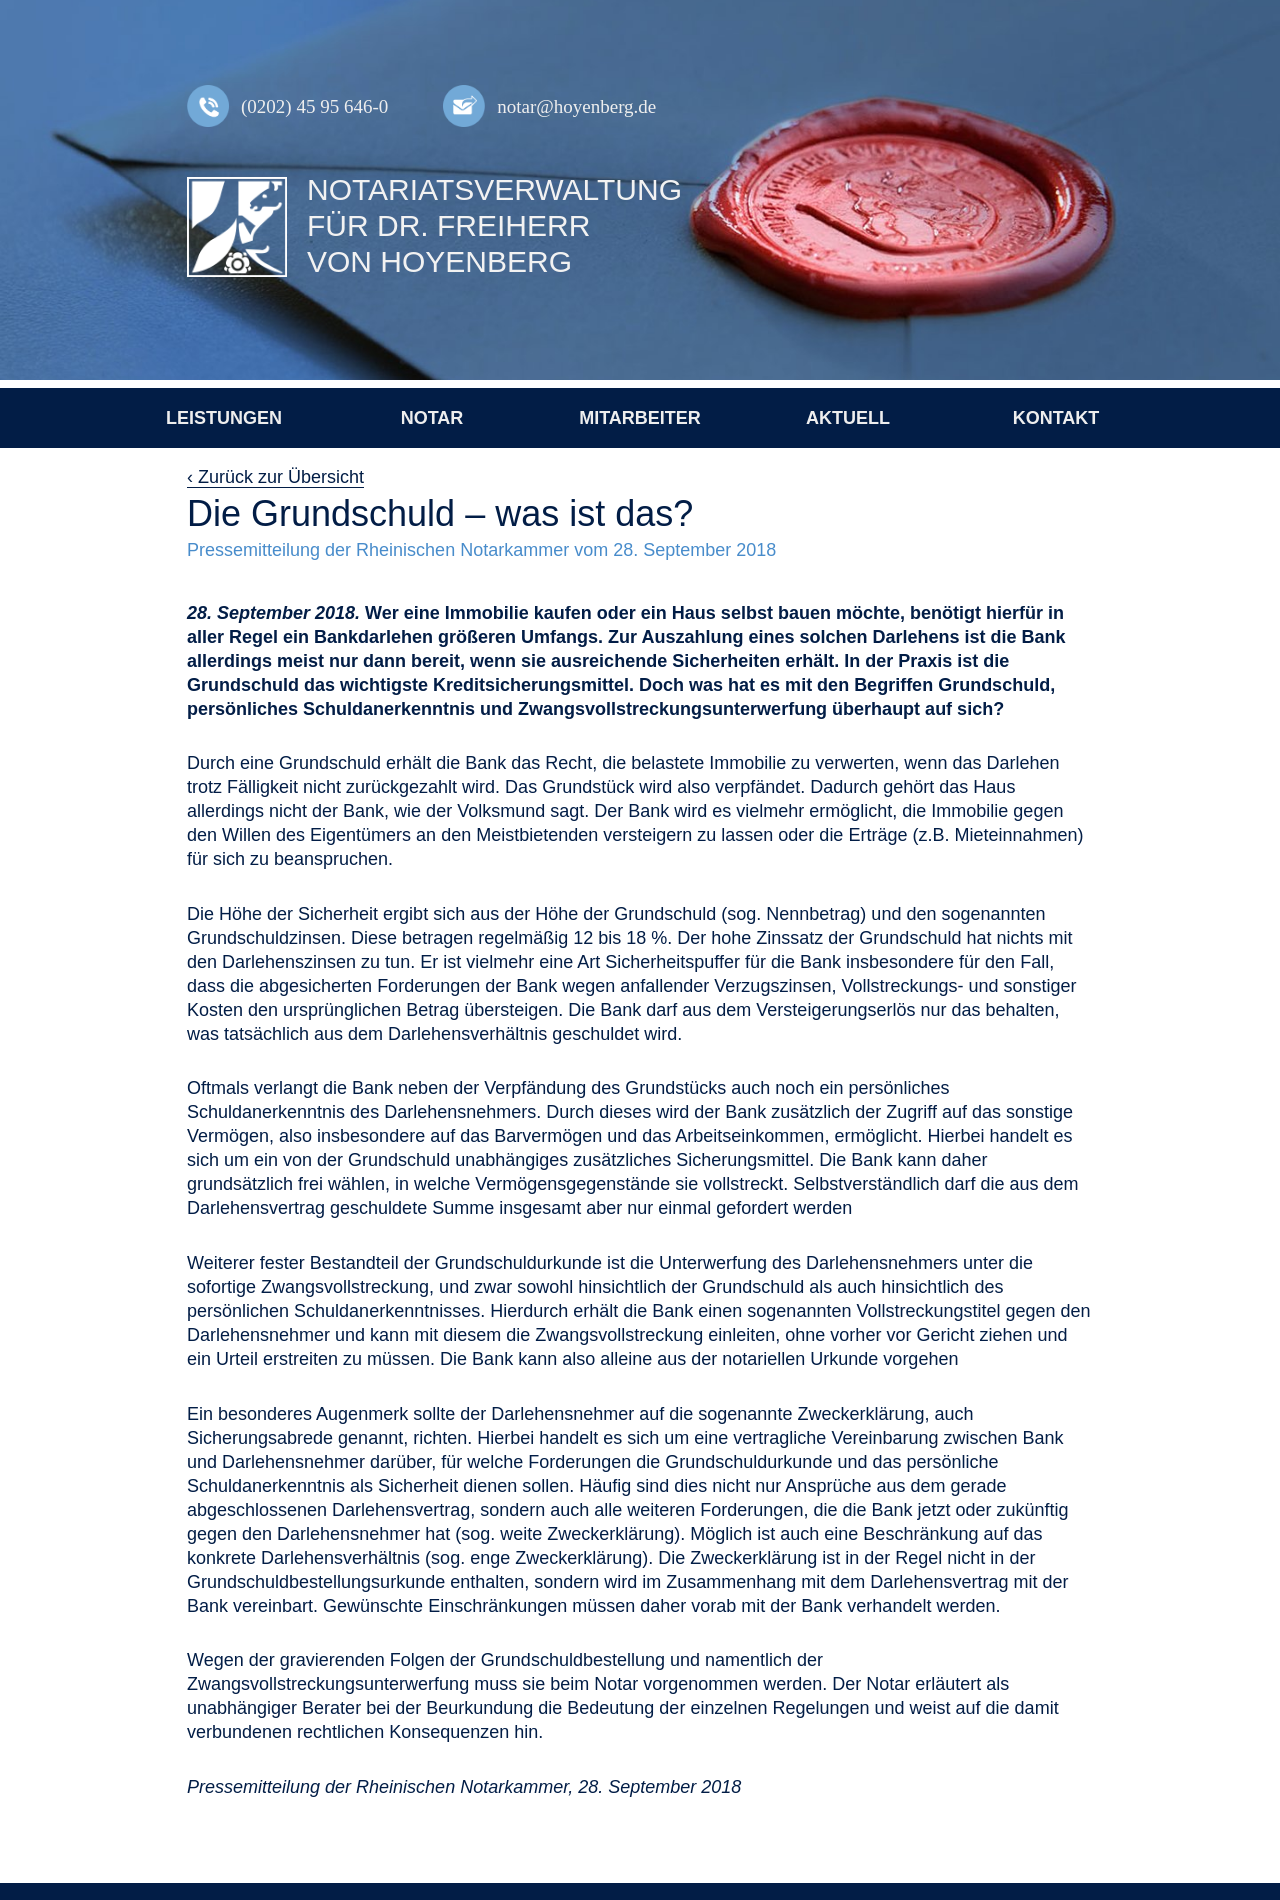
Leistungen (224, 418)
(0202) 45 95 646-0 (314, 106)
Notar (432, 418)
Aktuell (848, 418)
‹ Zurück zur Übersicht (275, 477)
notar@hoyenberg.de (576, 106)
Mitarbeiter (640, 418)
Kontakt (1056, 418)
